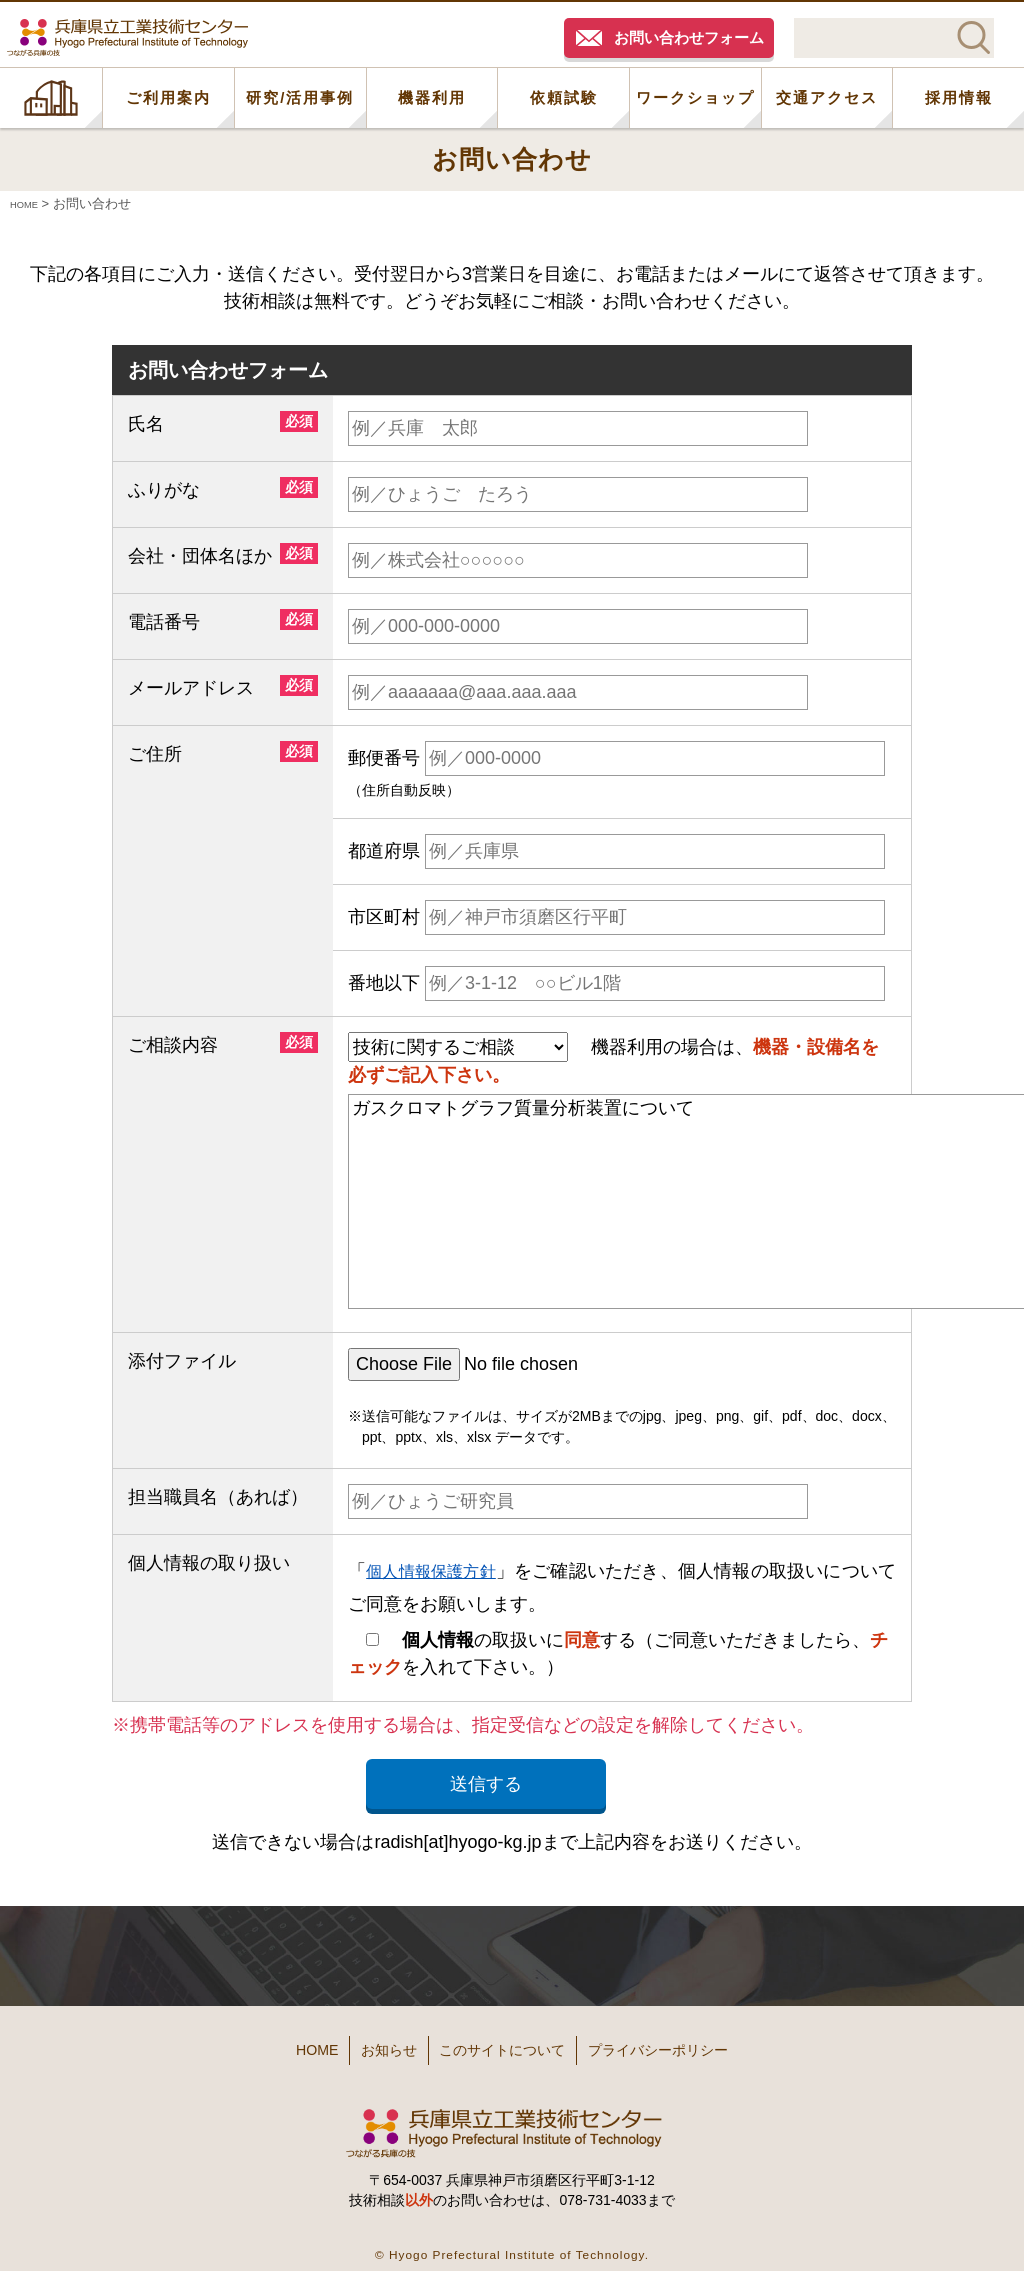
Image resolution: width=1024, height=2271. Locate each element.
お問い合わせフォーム (689, 37)
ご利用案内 (168, 97)
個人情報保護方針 (439, 1570)
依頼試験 (564, 97)
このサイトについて (509, 2043)
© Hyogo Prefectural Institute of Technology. (512, 2240)
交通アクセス (827, 97)
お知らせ (364, 2043)
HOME (51, 98)
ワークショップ (695, 97)
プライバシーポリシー (702, 2043)
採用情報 (959, 97)
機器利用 (432, 97)
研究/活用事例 (300, 97)
